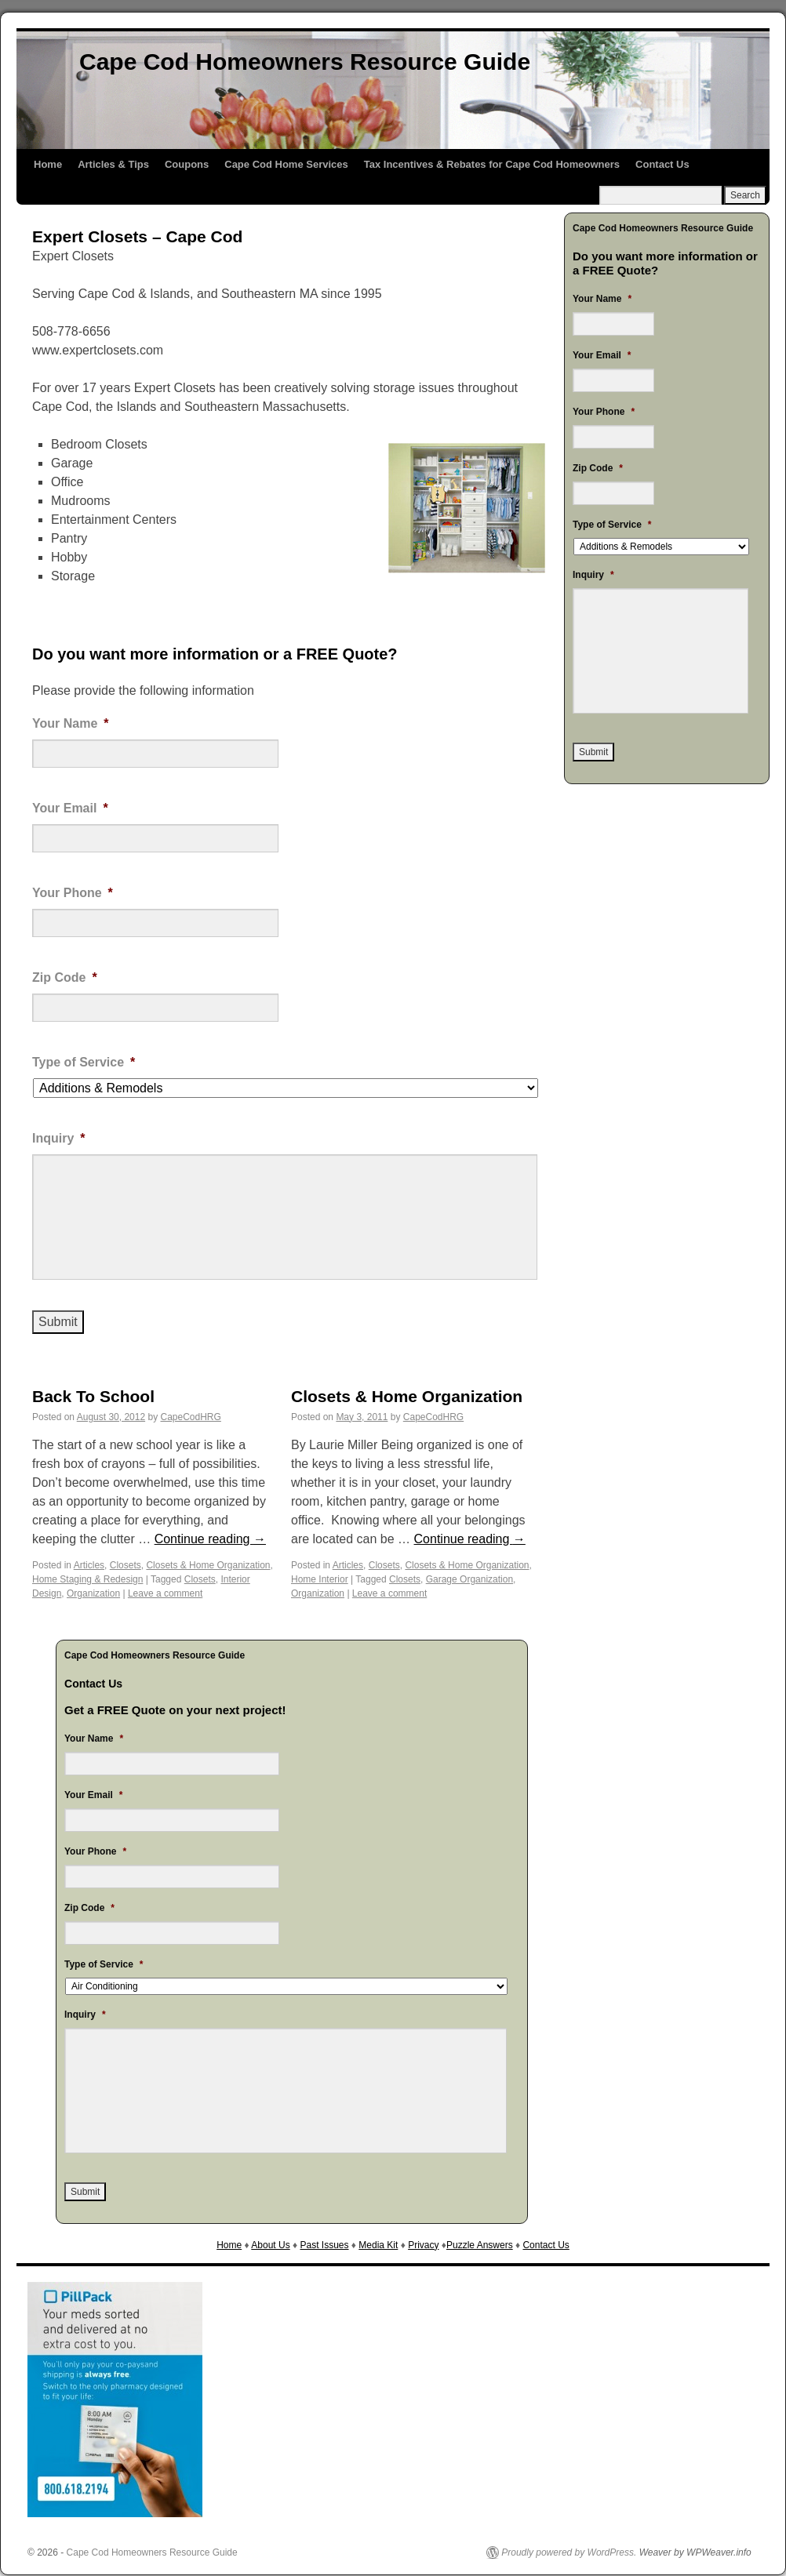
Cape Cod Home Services (286, 164)
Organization (93, 1593)
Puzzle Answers (479, 2245)
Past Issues (324, 2245)
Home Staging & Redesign (87, 1579)
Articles (89, 1565)
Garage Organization (469, 1579)
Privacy (423, 2245)
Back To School (93, 1396)
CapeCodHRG (191, 1417)
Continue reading (210, 1539)
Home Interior (319, 1579)
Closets (125, 1565)
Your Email (70, 808)
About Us (270, 2245)
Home (48, 164)
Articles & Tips (113, 164)
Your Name (70, 723)
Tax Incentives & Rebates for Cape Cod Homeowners (492, 164)
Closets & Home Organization (208, 1565)
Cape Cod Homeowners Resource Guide (304, 61)
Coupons (187, 164)
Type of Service (83, 1062)
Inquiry (59, 1138)
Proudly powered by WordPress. (568, 2552)
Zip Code (64, 977)
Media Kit (378, 2245)
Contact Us (662, 164)
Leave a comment (165, 1593)
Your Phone (72, 892)
